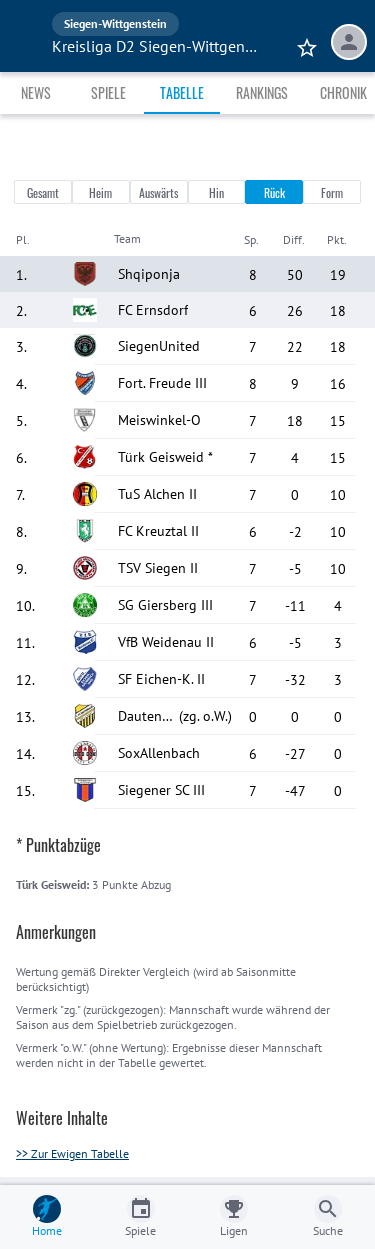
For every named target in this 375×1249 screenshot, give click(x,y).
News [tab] (36, 92)
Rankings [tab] (262, 92)
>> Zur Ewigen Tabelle (72, 1153)
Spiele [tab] (108, 92)
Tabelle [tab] (182, 92)
